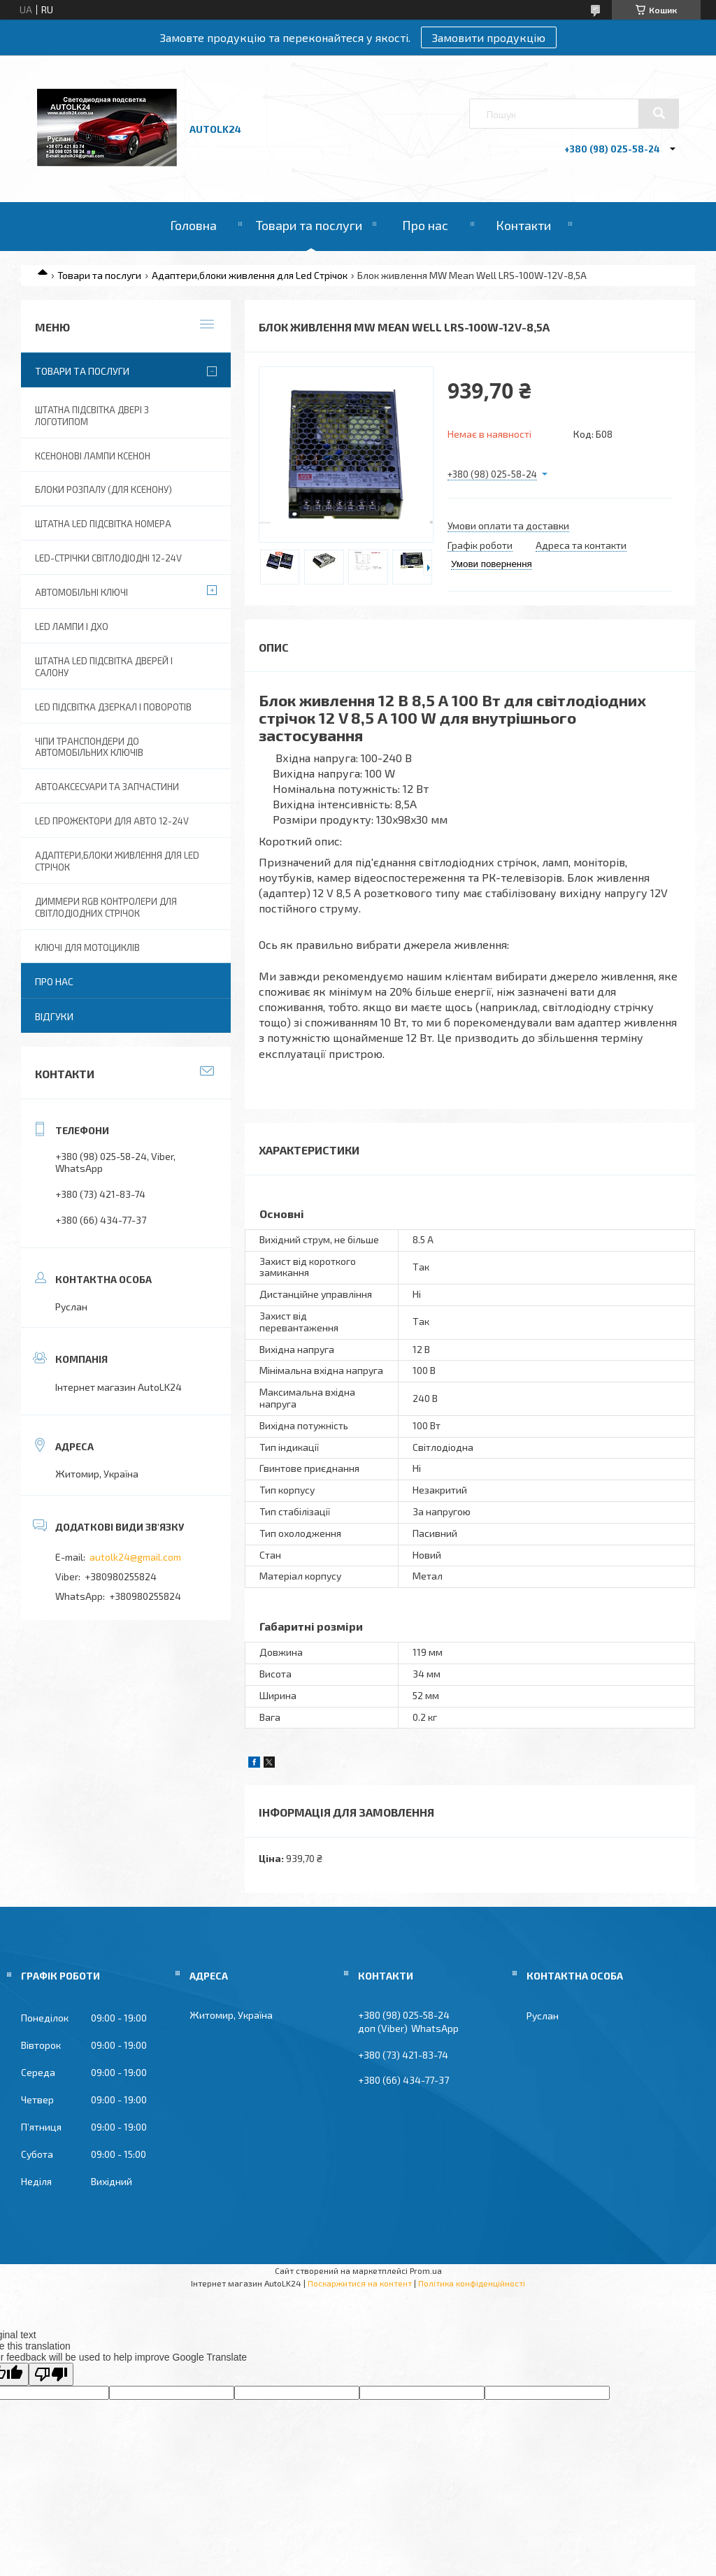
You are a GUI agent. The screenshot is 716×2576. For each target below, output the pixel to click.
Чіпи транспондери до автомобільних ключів (89, 747)
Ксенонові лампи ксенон (92, 455)
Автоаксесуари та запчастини (107, 786)
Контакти (523, 225)
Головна (193, 225)
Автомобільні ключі (81, 592)
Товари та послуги (309, 225)
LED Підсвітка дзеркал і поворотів (113, 707)
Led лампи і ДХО (71, 626)
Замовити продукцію (488, 37)
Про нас (425, 225)
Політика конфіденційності (471, 2283)
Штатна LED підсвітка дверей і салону (104, 666)
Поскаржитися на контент (360, 2283)
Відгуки (54, 1016)
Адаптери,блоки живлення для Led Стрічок (250, 275)
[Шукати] (658, 113)
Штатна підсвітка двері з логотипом (92, 415)
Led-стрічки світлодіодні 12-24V (108, 558)
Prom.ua (426, 2270)
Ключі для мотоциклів (87, 947)
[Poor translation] (51, 2374)
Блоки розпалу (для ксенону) (103, 489)
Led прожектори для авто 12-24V (112, 821)
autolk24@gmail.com (135, 1557)
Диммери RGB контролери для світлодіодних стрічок (106, 907)
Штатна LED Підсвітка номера (103, 523)
